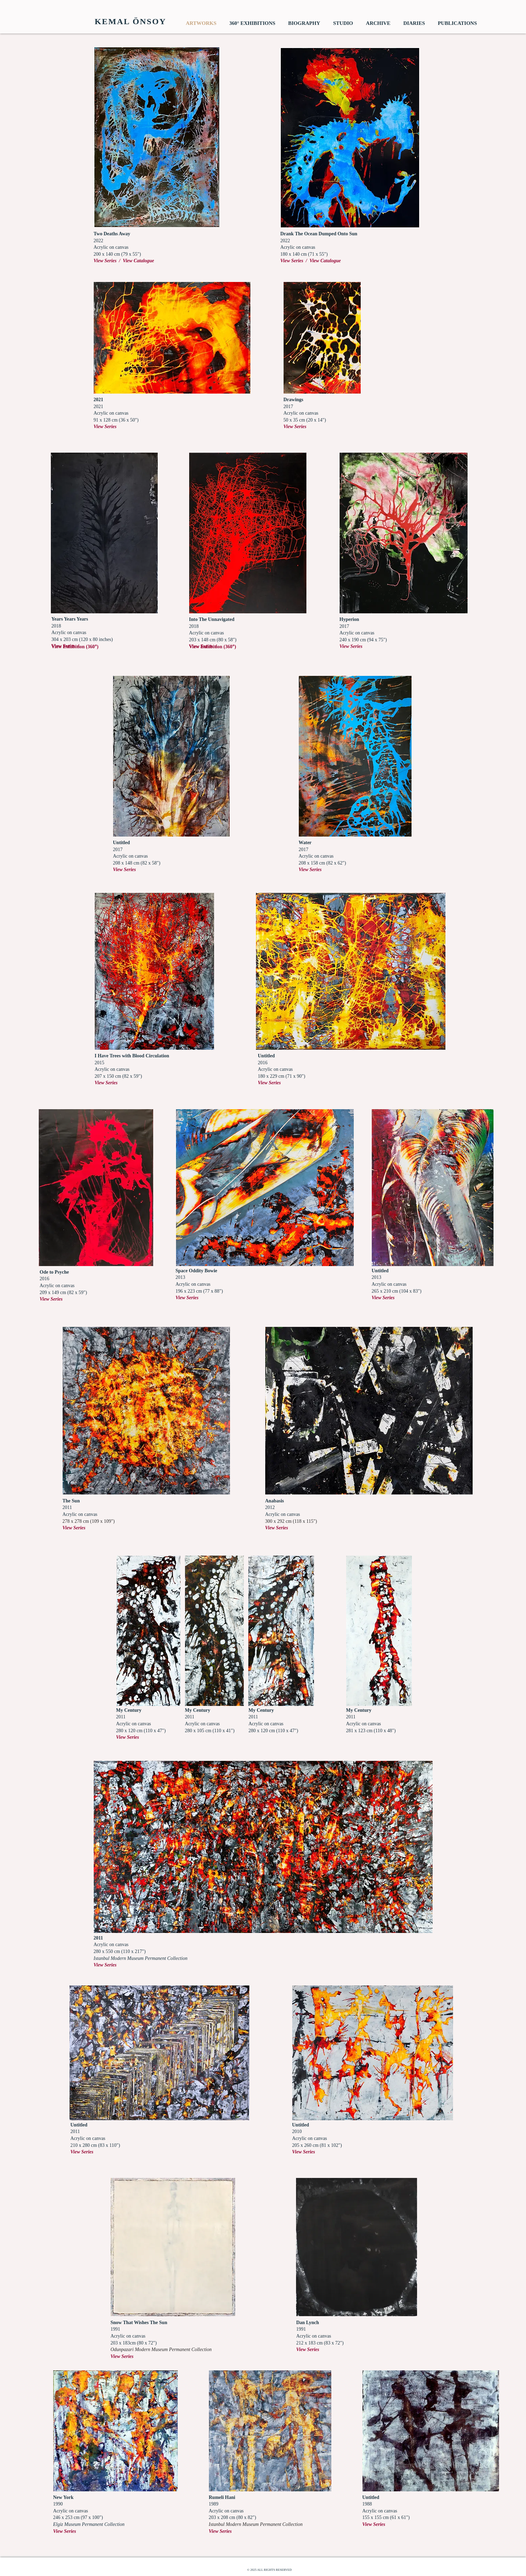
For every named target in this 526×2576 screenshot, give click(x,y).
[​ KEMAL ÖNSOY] (129, 22)
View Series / (108, 260)
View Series (351, 646)
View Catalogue (138, 260)
